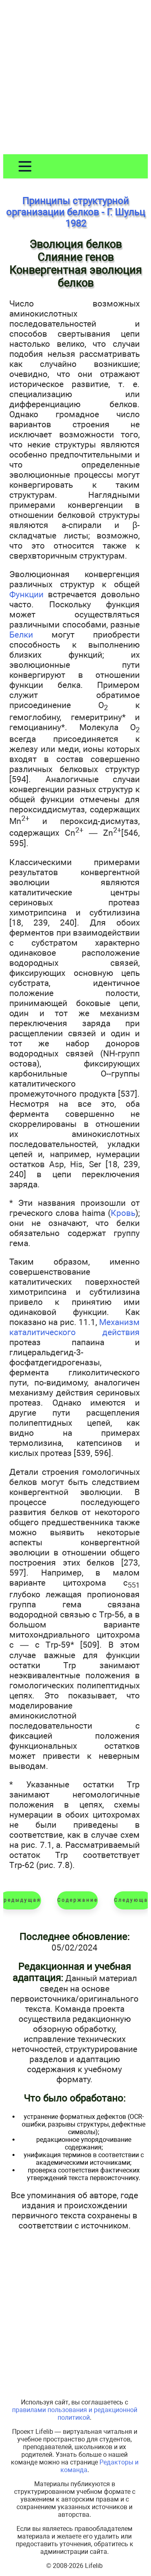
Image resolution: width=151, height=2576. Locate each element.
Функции (26, 594)
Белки (21, 635)
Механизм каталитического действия (74, 1327)
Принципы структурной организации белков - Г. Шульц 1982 (75, 212)
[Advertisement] (75, 78)
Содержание (77, 1900)
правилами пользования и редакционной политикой (74, 2413)
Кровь (123, 1213)
